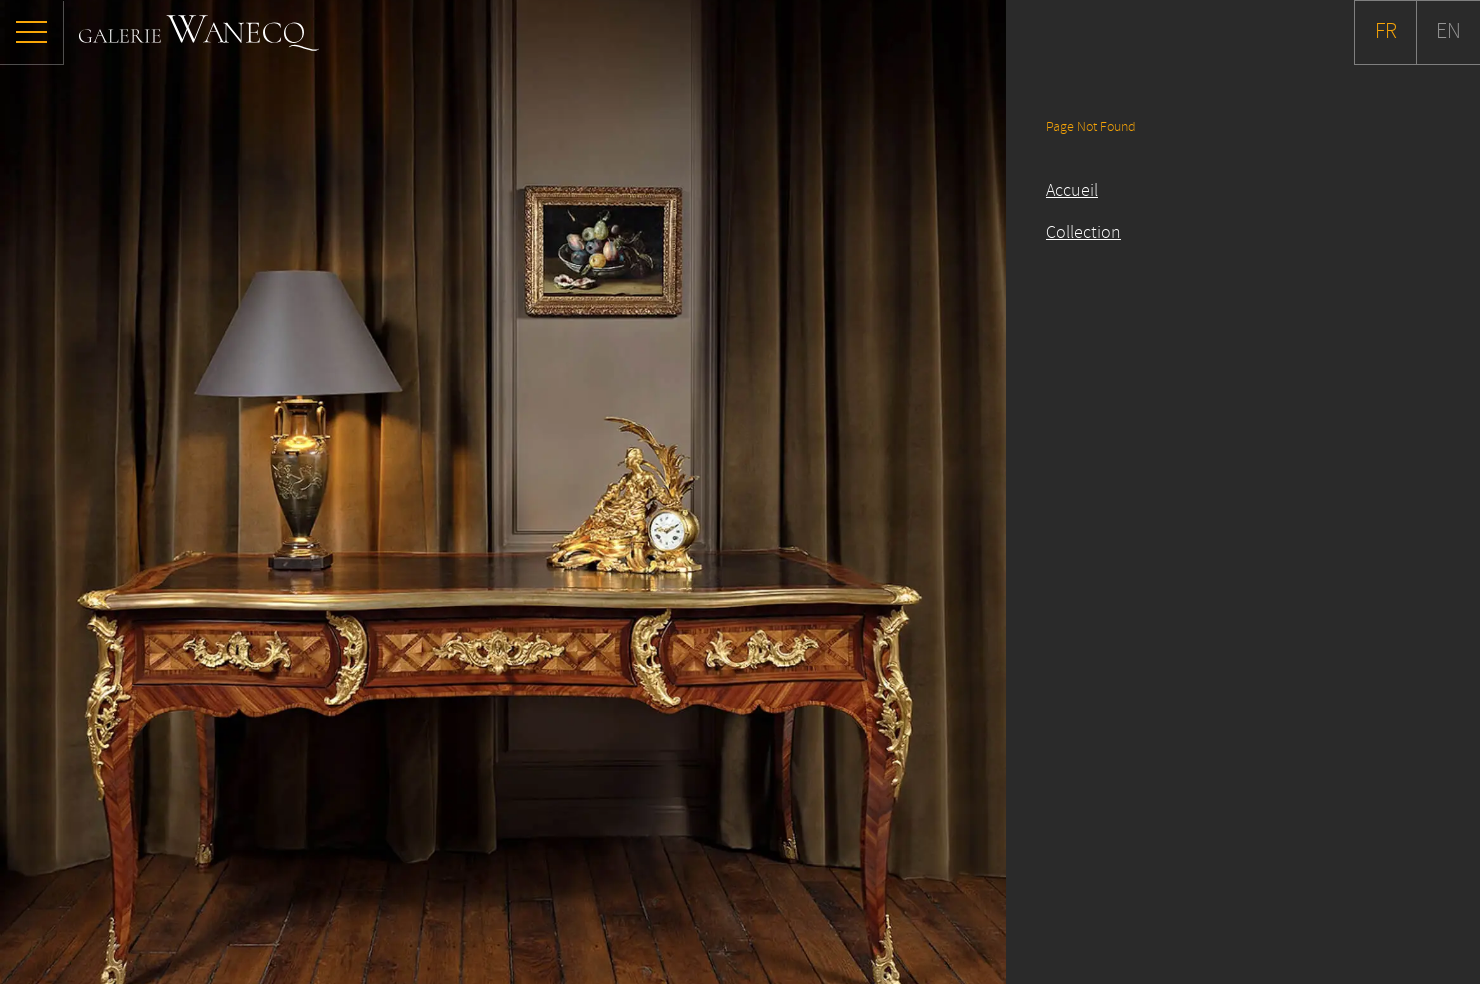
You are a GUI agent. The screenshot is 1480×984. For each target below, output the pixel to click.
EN (1448, 32)
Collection (1083, 233)
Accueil (1072, 191)
